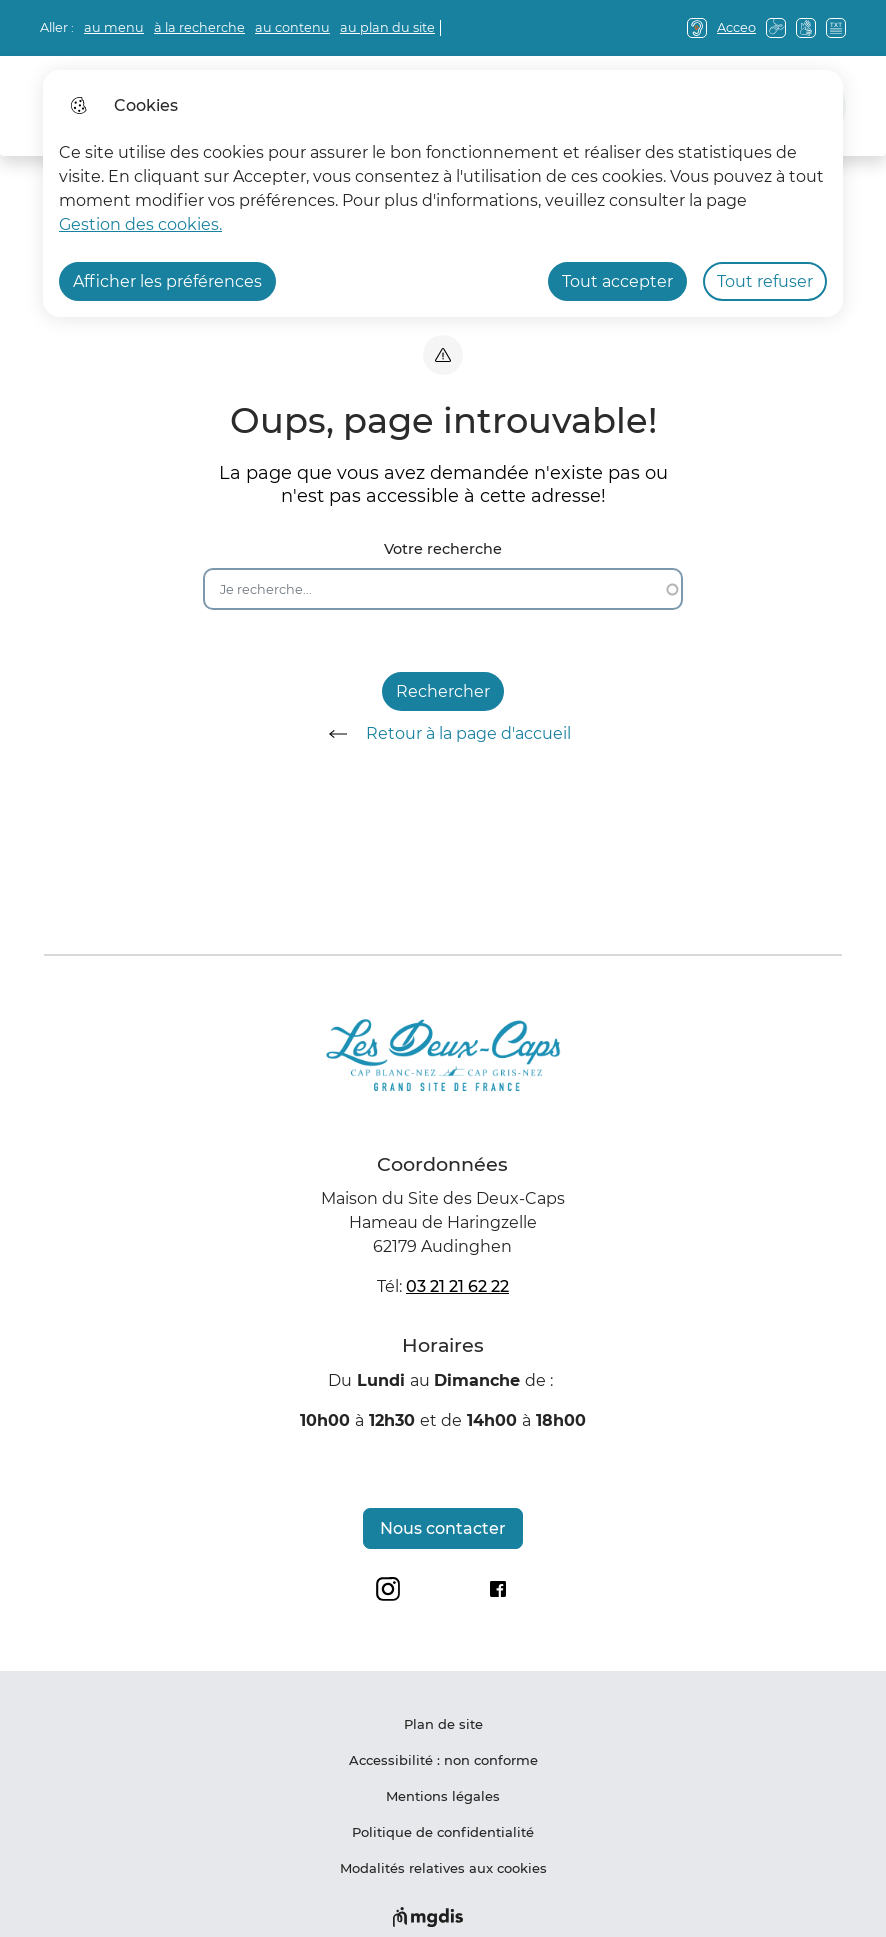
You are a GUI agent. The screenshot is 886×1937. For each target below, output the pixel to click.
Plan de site (443, 1724)
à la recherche (199, 27)
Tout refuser (765, 281)
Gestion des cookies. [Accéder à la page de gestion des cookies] (140, 224)
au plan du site (387, 27)
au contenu (292, 27)
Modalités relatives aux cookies (443, 1868)
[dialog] (443, 193)
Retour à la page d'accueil (443, 734)
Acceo (736, 27)
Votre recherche (443, 549)
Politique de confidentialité (443, 1832)
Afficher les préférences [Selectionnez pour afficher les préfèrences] (167, 281)
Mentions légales (443, 1796)
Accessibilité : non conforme (443, 1760)
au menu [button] (114, 27)
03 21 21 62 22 (457, 1286)
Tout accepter (617, 281)
